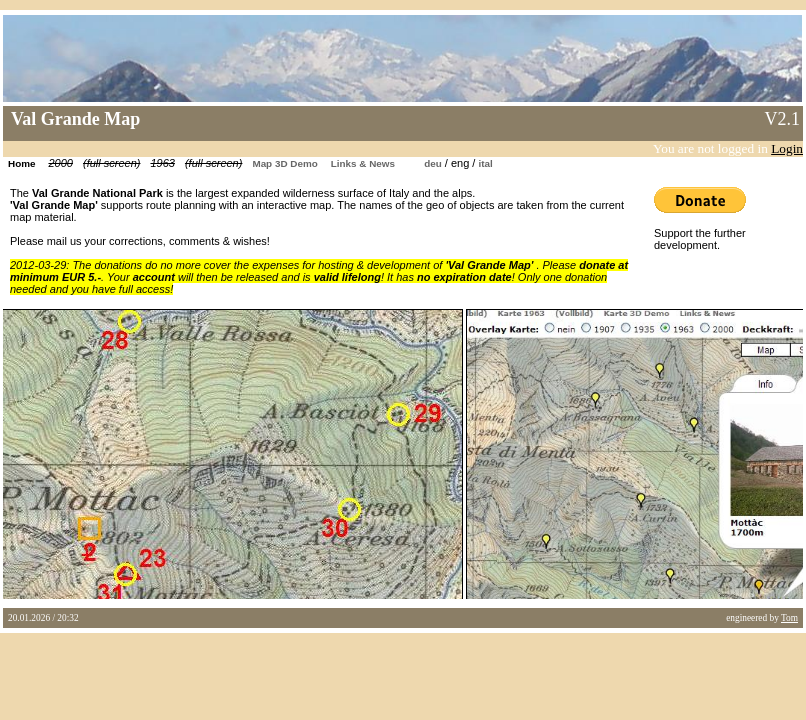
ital (485, 163)
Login (787, 148)
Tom (789, 618)
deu (433, 163)
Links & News (363, 163)
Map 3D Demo (284, 163)
